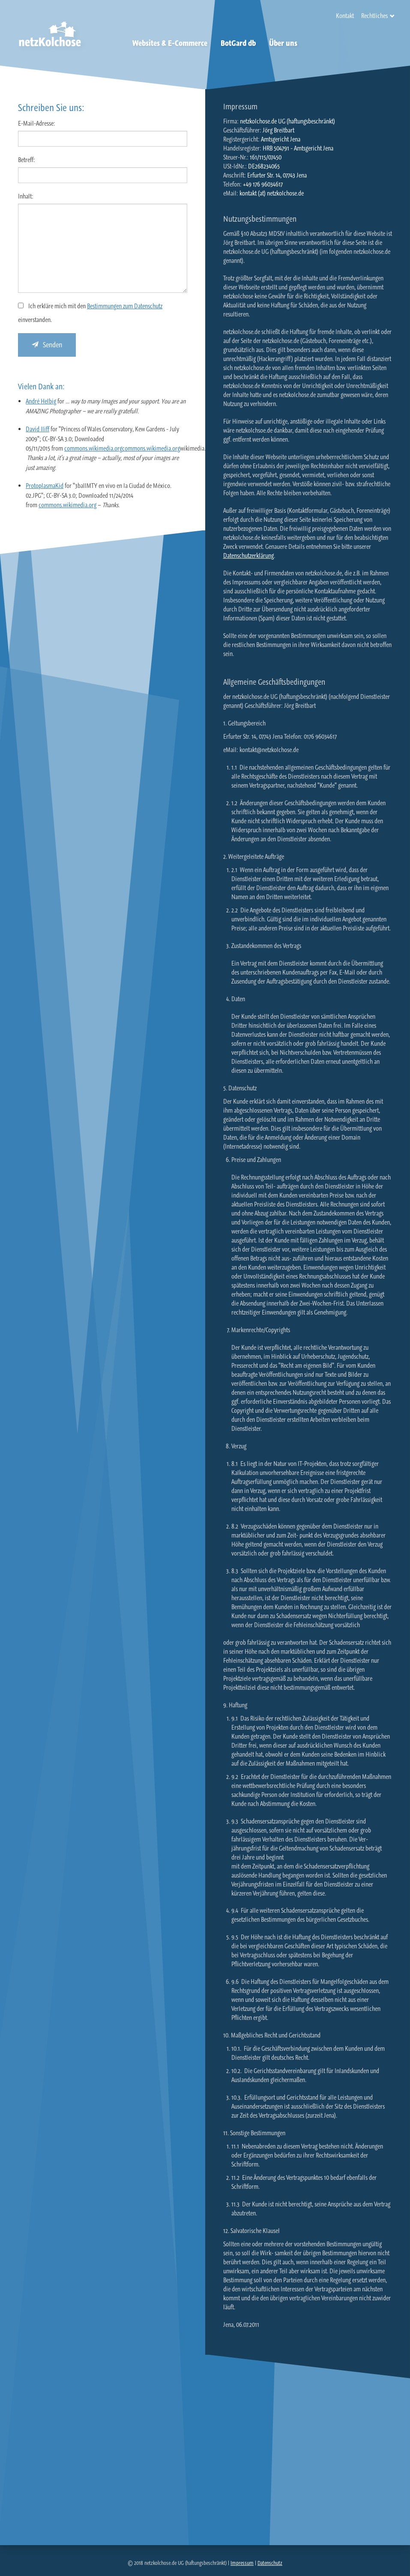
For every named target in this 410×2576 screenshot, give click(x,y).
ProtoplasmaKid (44, 485)
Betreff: (26, 160)
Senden (47, 344)
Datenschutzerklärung (248, 555)
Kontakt (345, 16)
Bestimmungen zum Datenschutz (124, 306)
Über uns (283, 43)
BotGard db (238, 43)
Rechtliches (374, 16)
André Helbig (41, 401)
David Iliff (37, 429)
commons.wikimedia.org (93, 448)
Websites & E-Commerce (169, 43)
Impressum (242, 2563)
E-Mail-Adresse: (36, 123)
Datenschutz (269, 2563)
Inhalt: (25, 196)
